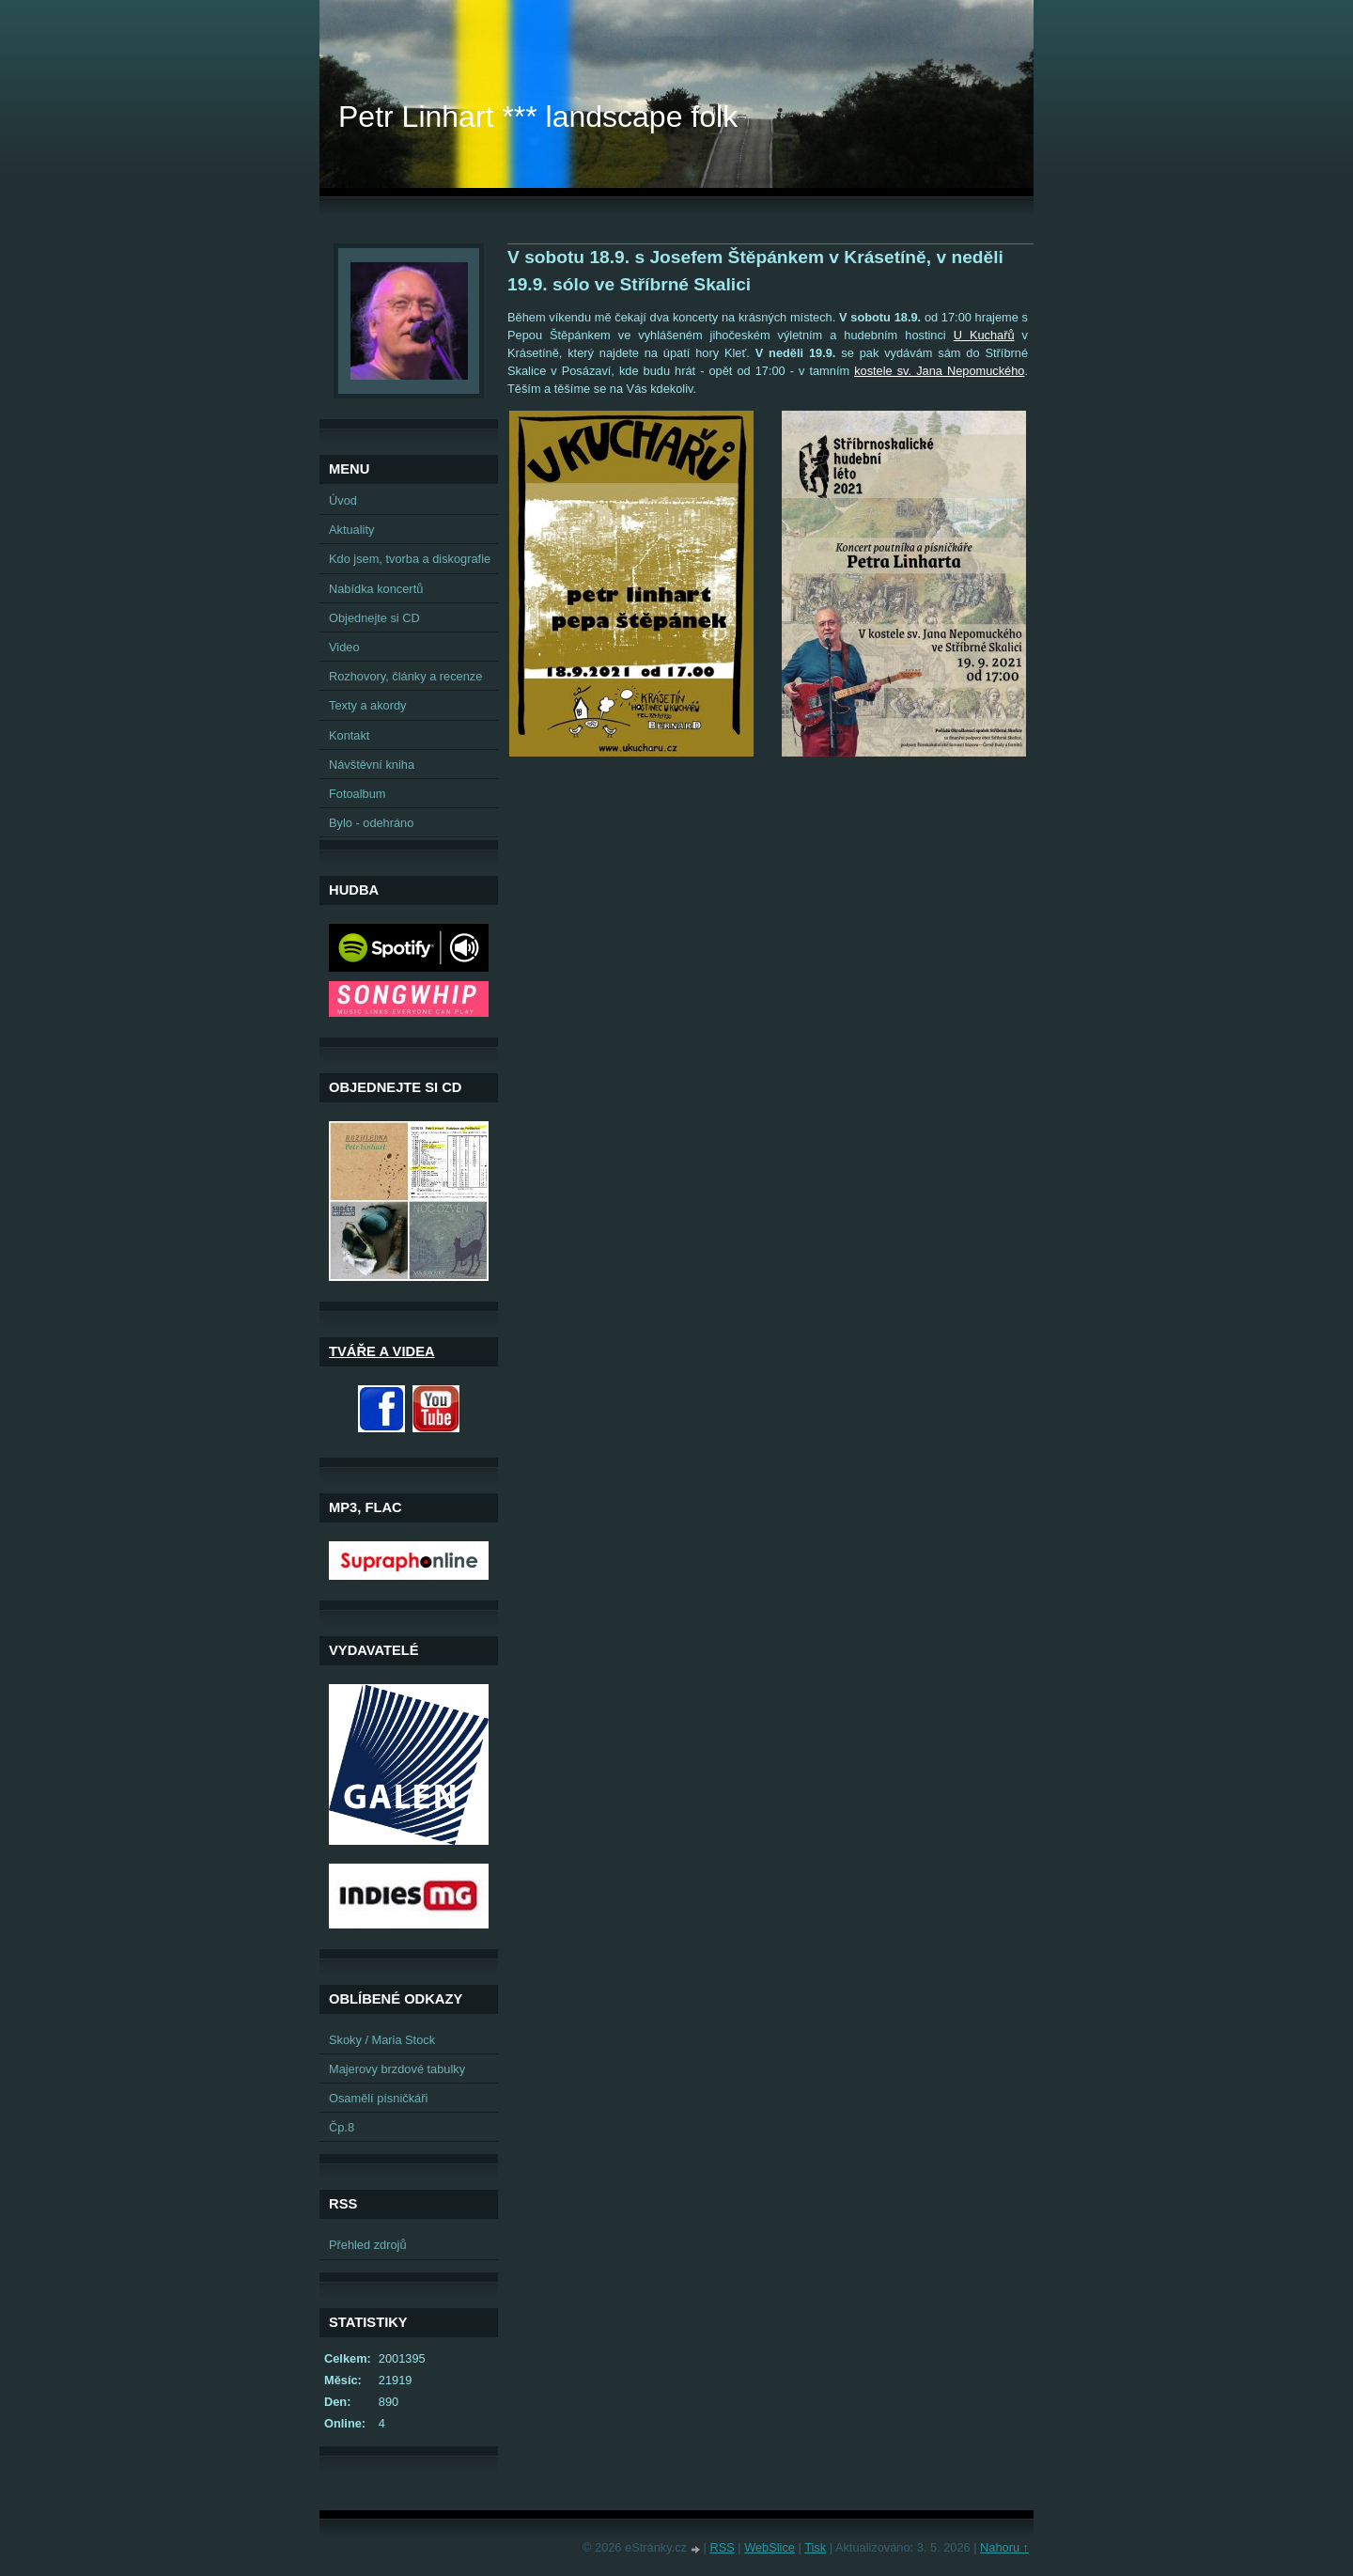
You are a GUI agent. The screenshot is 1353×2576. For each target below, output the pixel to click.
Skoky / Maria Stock (382, 2040)
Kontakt (349, 735)
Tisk (815, 2547)
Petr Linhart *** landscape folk (538, 116)
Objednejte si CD (374, 618)
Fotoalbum (357, 794)
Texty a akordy (368, 705)
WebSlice (769, 2547)
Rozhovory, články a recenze (405, 676)
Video (344, 647)
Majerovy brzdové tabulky (397, 2069)
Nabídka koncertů (376, 589)
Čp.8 (341, 2127)
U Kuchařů (984, 335)
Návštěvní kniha (371, 764)
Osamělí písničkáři (378, 2098)
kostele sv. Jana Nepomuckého (939, 371)
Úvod (343, 500)
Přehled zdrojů (368, 2245)
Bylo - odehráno (371, 823)
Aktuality (351, 530)
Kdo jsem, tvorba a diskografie (409, 559)
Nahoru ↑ (1004, 2547)
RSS (721, 2547)
